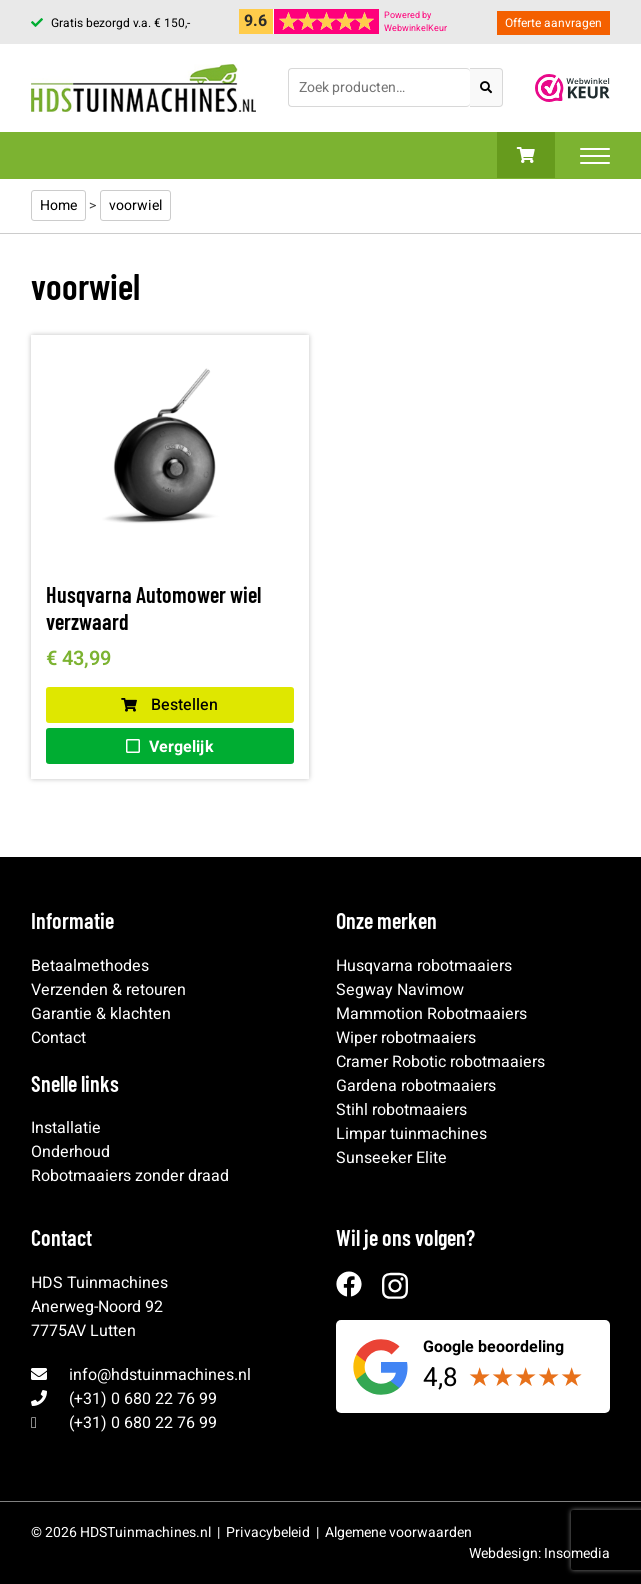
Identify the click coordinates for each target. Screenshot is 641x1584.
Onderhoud (70, 1152)
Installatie (66, 1128)
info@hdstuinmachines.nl (160, 1375)
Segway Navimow (400, 990)
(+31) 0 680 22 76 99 (143, 1399)
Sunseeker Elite (391, 1158)
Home (58, 205)
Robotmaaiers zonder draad (130, 1176)
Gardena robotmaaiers (416, 1086)
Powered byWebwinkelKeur (415, 22)
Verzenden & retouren (108, 990)
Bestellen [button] (169, 705)
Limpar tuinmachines (411, 1134)
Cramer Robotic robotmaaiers (440, 1062)
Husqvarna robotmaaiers (424, 966)
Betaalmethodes (90, 966)
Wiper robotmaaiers (406, 1038)
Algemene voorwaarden (398, 1532)
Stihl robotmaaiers (401, 1110)
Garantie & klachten (101, 1014)
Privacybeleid (268, 1532)
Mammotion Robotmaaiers (431, 1014)
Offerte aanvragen (553, 23)
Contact (58, 1038)
